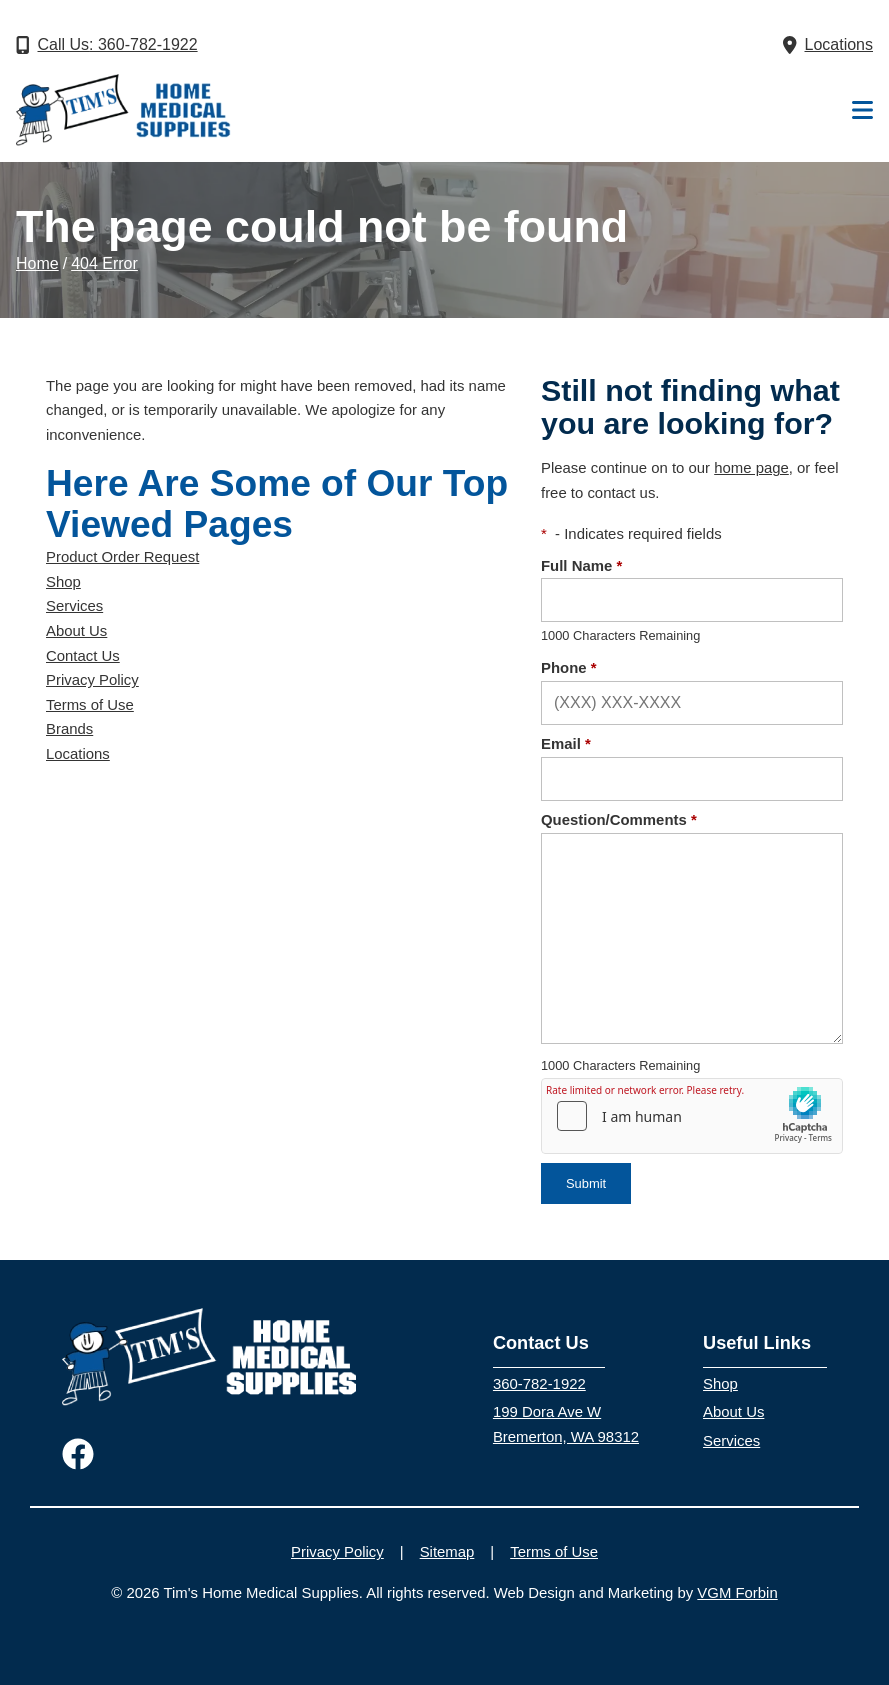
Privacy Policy (92, 680)
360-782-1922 (539, 1384)
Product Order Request (122, 557)
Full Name (581, 566)
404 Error (104, 263)
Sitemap (447, 1552)
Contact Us (83, 656)
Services (74, 606)
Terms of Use (90, 705)
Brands (69, 729)
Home (37, 263)
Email (566, 744)
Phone (569, 668)
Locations (78, 754)
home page (751, 468)
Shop (63, 582)
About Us (76, 631)
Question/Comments (619, 820)
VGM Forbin (737, 1593)
